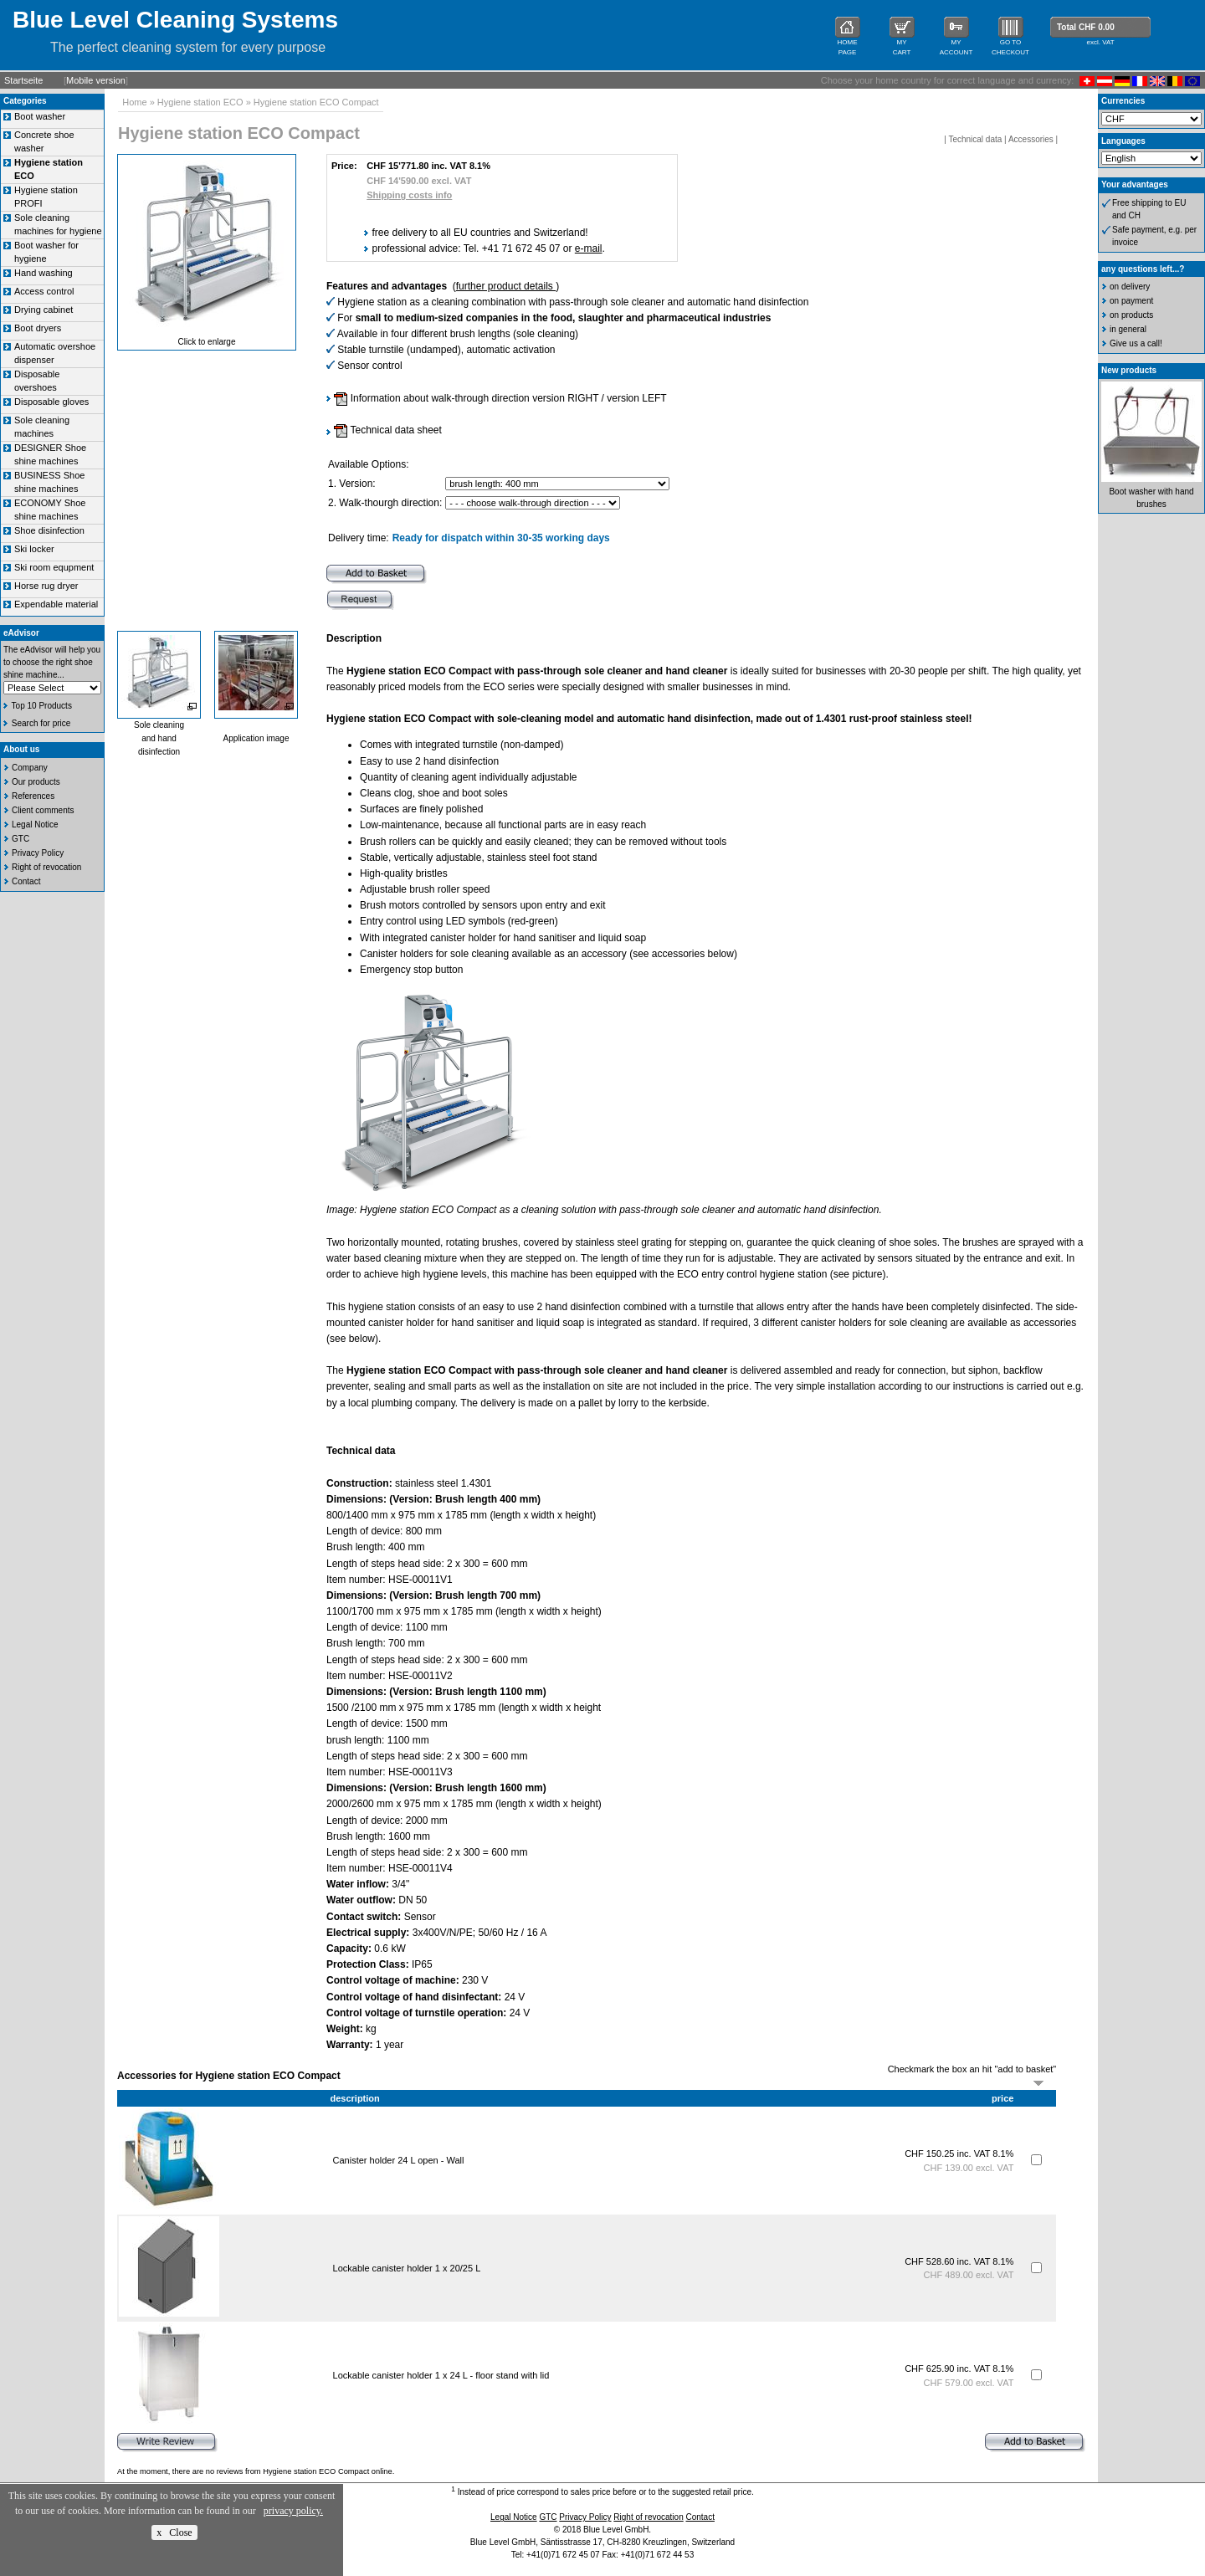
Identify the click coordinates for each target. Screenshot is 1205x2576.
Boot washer (39, 116)
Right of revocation (46, 867)
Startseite (23, 80)
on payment (1131, 300)
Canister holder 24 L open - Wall (398, 2160)
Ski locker (34, 549)
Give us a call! (1136, 343)
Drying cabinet (43, 310)
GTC (20, 838)
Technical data (975, 139)
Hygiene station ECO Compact (316, 102)
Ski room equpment (54, 567)
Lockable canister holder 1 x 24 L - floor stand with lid (441, 2375)
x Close (174, 2532)
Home (134, 102)
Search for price (41, 723)
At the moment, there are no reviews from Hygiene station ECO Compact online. (255, 2471)
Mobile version (96, 80)
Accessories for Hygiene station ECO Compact (229, 2076)
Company (30, 767)
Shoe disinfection (49, 530)
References (33, 796)
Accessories (1031, 139)
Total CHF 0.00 (1086, 27)
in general (1128, 329)
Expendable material (56, 604)
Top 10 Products (42, 705)
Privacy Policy (38, 853)
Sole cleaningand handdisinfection (159, 738)
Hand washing (43, 273)
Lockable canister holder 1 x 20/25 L (406, 2268)
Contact (26, 881)
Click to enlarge (207, 341)
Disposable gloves (51, 402)
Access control (44, 291)
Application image (256, 738)
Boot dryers (37, 328)
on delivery (1130, 286)
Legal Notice (35, 824)
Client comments (43, 810)
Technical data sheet (388, 430)
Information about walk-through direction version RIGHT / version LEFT (500, 398)
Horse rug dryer (46, 586)
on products (1131, 315)
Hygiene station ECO (200, 102)
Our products (36, 781)
